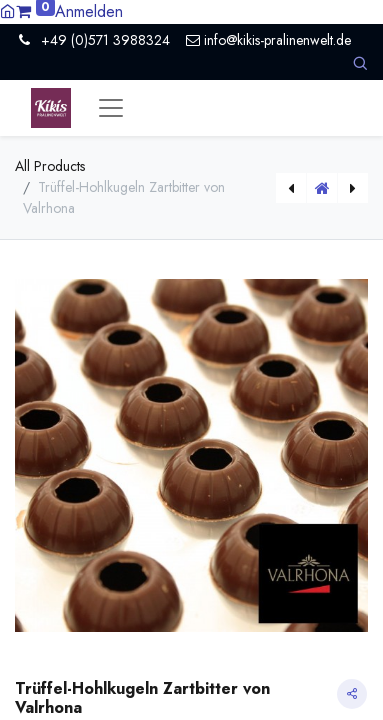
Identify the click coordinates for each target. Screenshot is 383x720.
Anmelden (89, 11)
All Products (50, 166)
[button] (360, 63)
